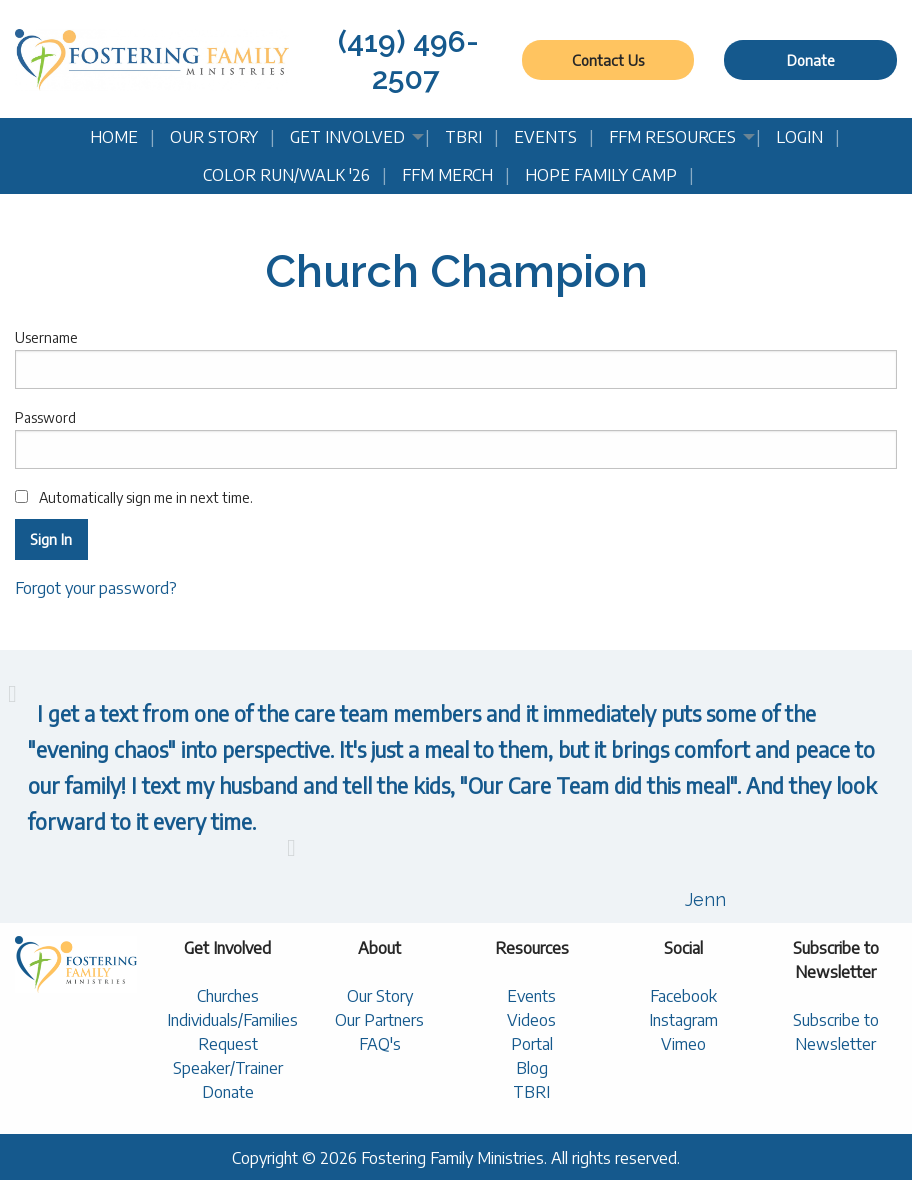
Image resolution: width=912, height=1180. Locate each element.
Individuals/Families (232, 1020)
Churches (228, 996)
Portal (532, 1044)
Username (456, 359)
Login (799, 137)
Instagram (683, 1020)
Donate (811, 60)
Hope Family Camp (601, 175)
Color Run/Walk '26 (286, 175)
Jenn (705, 899)
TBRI (463, 137)
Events (545, 137)
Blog (532, 1068)
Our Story (214, 137)
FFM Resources (672, 137)
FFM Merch (447, 175)
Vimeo (683, 1044)
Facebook (683, 996)
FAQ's (380, 1044)
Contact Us (608, 60)
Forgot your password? (96, 588)
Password (456, 439)
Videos (531, 1020)
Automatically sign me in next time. (134, 497)
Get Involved (347, 137)
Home (114, 137)
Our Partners (379, 1020)
